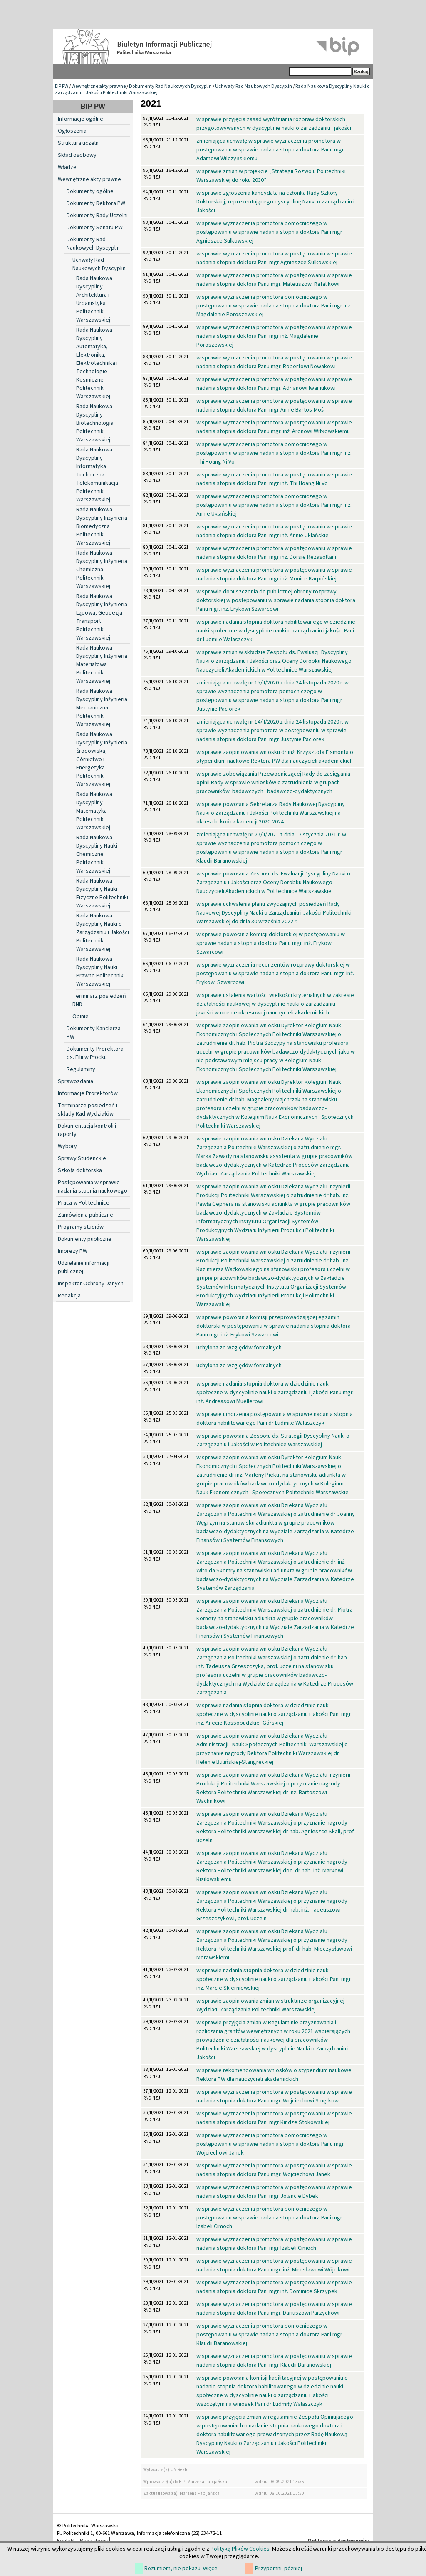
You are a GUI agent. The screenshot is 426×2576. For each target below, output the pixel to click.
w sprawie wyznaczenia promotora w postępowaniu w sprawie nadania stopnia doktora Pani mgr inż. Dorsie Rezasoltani (274, 552)
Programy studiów (81, 1227)
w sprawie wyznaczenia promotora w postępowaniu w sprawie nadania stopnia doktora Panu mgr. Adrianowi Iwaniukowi (274, 383)
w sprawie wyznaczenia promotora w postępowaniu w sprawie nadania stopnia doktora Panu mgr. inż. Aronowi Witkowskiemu (274, 427)
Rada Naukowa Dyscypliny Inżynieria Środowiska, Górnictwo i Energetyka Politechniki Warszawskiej (101, 759)
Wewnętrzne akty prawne (99, 86)
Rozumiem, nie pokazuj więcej (181, 2568)
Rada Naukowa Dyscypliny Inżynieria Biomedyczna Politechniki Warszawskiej (101, 526)
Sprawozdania (75, 1081)
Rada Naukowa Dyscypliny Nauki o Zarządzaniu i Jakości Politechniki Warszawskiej (102, 932)
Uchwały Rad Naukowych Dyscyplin (253, 86)
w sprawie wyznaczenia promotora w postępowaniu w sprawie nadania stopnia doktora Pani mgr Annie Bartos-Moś (274, 405)
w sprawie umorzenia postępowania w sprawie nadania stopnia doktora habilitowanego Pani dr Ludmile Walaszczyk (274, 1418)
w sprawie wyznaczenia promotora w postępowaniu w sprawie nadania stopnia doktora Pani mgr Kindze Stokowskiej (274, 2118)
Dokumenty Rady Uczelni (97, 215)
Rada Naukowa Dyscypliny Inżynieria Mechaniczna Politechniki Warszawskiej (101, 708)
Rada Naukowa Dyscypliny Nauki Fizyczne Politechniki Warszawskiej (102, 893)
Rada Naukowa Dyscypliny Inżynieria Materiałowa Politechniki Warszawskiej (101, 664)
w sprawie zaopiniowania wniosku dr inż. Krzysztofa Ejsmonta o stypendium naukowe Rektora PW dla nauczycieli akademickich (274, 756)
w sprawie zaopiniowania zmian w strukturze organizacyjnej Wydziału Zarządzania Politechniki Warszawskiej (270, 2005)
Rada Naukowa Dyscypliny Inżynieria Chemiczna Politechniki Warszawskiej (101, 569)
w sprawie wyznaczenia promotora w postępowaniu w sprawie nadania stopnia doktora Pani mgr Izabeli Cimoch (274, 2243)
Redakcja (69, 1296)
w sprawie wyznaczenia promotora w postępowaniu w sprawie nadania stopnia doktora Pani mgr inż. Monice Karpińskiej (274, 574)
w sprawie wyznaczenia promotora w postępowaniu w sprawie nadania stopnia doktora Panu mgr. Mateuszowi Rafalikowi (274, 279)
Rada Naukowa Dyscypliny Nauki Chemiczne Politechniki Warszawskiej (96, 854)
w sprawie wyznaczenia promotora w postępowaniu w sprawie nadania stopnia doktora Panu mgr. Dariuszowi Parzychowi (274, 2308)
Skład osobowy (77, 155)
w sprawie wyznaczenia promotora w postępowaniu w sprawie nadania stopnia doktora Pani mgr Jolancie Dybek (274, 2191)
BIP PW (61, 86)
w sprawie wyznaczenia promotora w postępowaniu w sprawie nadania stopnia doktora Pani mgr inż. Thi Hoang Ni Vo (274, 479)
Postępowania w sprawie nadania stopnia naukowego (92, 1186)
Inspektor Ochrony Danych (91, 1283)
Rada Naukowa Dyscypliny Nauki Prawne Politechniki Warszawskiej (100, 971)
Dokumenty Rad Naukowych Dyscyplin (170, 86)
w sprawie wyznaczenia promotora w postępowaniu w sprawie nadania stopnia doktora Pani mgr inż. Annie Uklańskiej (274, 531)
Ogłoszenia (72, 131)
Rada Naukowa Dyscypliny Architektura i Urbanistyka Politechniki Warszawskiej (94, 299)
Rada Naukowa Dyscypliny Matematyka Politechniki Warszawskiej (94, 811)
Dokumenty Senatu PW (95, 227)
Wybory (67, 1146)
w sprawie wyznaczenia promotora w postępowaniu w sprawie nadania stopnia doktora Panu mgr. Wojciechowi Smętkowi (274, 2096)
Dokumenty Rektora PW (96, 203)
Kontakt (66, 2540)
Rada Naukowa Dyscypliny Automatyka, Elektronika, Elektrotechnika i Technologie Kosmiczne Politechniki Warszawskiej (97, 363)
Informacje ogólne (80, 119)
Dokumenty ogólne (90, 191)
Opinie (80, 1016)
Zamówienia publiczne (85, 1215)
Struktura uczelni (79, 143)
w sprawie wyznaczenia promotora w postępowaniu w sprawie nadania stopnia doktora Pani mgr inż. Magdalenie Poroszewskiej (274, 336)
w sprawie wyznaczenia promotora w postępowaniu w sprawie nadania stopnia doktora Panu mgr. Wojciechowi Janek (274, 2170)
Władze (67, 167)
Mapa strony (94, 2540)
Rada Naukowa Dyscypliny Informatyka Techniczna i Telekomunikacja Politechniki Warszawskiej (97, 475)
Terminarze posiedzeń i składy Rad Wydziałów (87, 1109)
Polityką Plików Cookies (240, 2549)
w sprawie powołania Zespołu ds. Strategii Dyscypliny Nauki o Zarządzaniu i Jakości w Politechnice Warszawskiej (272, 1440)
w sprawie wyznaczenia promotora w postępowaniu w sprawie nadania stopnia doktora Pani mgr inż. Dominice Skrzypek (274, 2287)
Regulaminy (81, 1069)
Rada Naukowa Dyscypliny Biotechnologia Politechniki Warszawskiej (95, 423)
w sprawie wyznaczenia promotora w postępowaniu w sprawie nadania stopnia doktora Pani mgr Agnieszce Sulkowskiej (274, 258)
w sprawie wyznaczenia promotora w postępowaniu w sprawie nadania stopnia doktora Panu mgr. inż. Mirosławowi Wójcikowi (274, 2265)
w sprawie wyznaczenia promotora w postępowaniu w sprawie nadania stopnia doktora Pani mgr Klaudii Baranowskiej (274, 2360)
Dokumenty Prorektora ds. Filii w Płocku (95, 1053)
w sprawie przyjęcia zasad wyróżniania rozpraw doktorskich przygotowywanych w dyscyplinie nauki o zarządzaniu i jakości (273, 123)
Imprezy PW (72, 1251)
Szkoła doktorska (80, 1170)
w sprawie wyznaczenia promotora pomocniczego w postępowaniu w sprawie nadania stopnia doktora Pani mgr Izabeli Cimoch (269, 2218)
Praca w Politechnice (83, 1203)
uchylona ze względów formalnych (239, 1348)
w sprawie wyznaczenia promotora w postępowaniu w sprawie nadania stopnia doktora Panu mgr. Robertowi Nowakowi (274, 362)
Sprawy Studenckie (82, 1158)
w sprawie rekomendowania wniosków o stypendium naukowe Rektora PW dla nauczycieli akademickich (274, 2074)
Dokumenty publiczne (84, 1239)
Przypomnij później (278, 2568)
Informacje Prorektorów (88, 1093)
